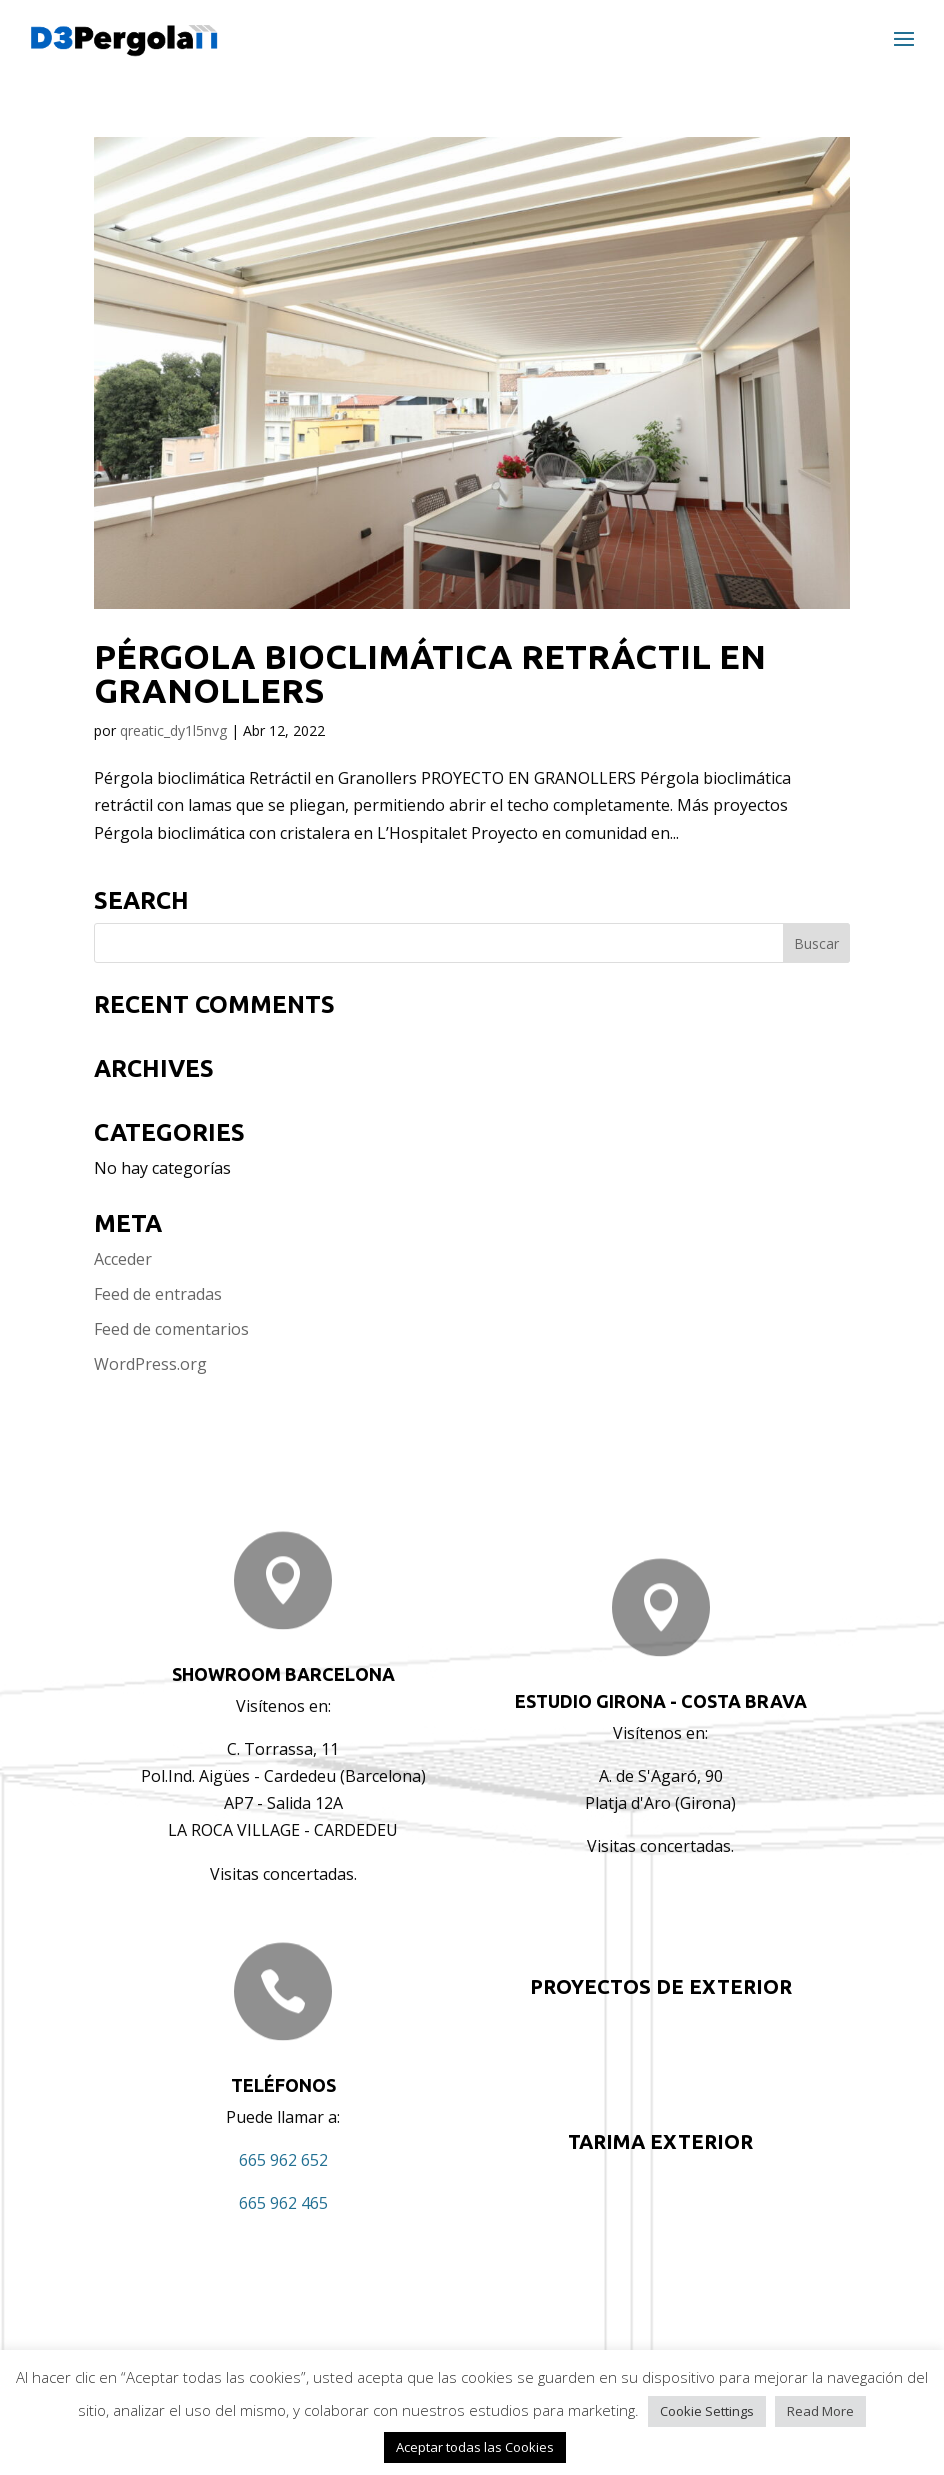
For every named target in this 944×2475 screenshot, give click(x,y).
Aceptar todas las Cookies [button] (475, 2447)
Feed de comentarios (171, 1329)
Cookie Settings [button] (707, 2411)
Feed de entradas (158, 1294)
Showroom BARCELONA (283, 1674)
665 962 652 (283, 2160)
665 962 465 (283, 2203)
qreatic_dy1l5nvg (173, 730)
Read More (820, 2411)
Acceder (123, 1259)
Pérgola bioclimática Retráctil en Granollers (430, 673)
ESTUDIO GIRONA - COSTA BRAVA (661, 1701)
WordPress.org (150, 1364)
